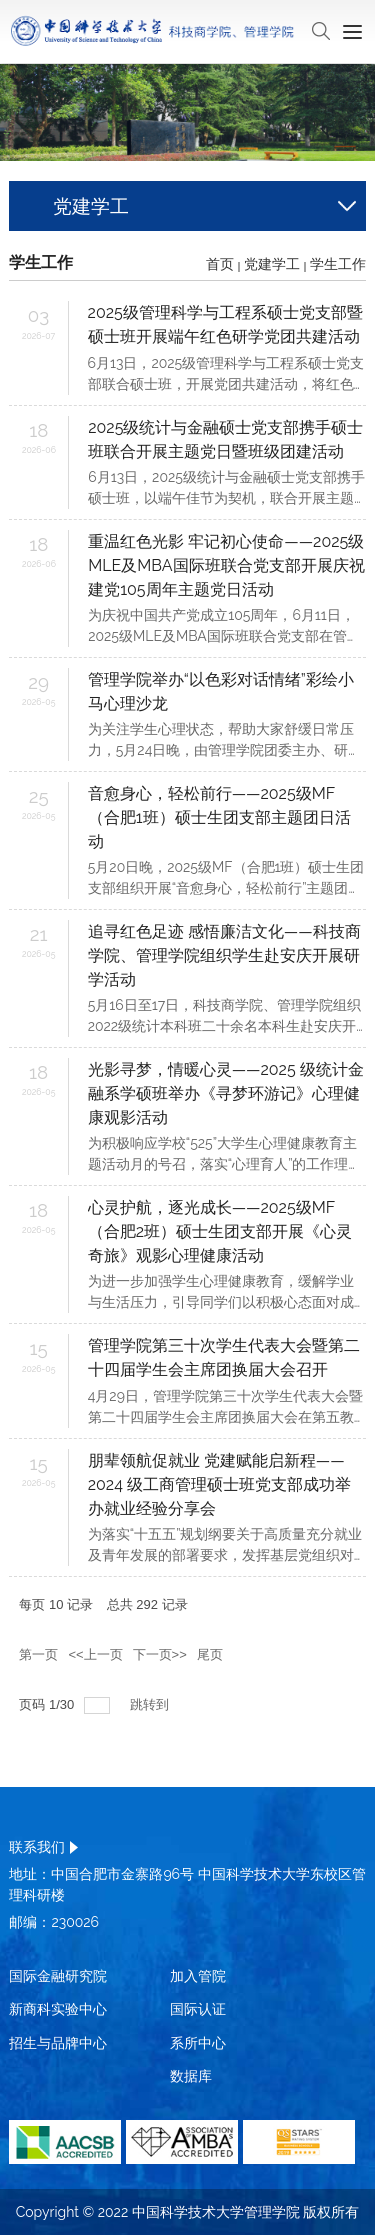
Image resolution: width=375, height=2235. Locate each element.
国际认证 (198, 2009)
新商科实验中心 (58, 2009)
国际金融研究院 (58, 1976)
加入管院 (198, 1976)
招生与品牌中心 (58, 2043)
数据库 (191, 2076)
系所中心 (198, 2043)
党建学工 (272, 264)
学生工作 (338, 264)
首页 (220, 264)
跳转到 (151, 1704)
